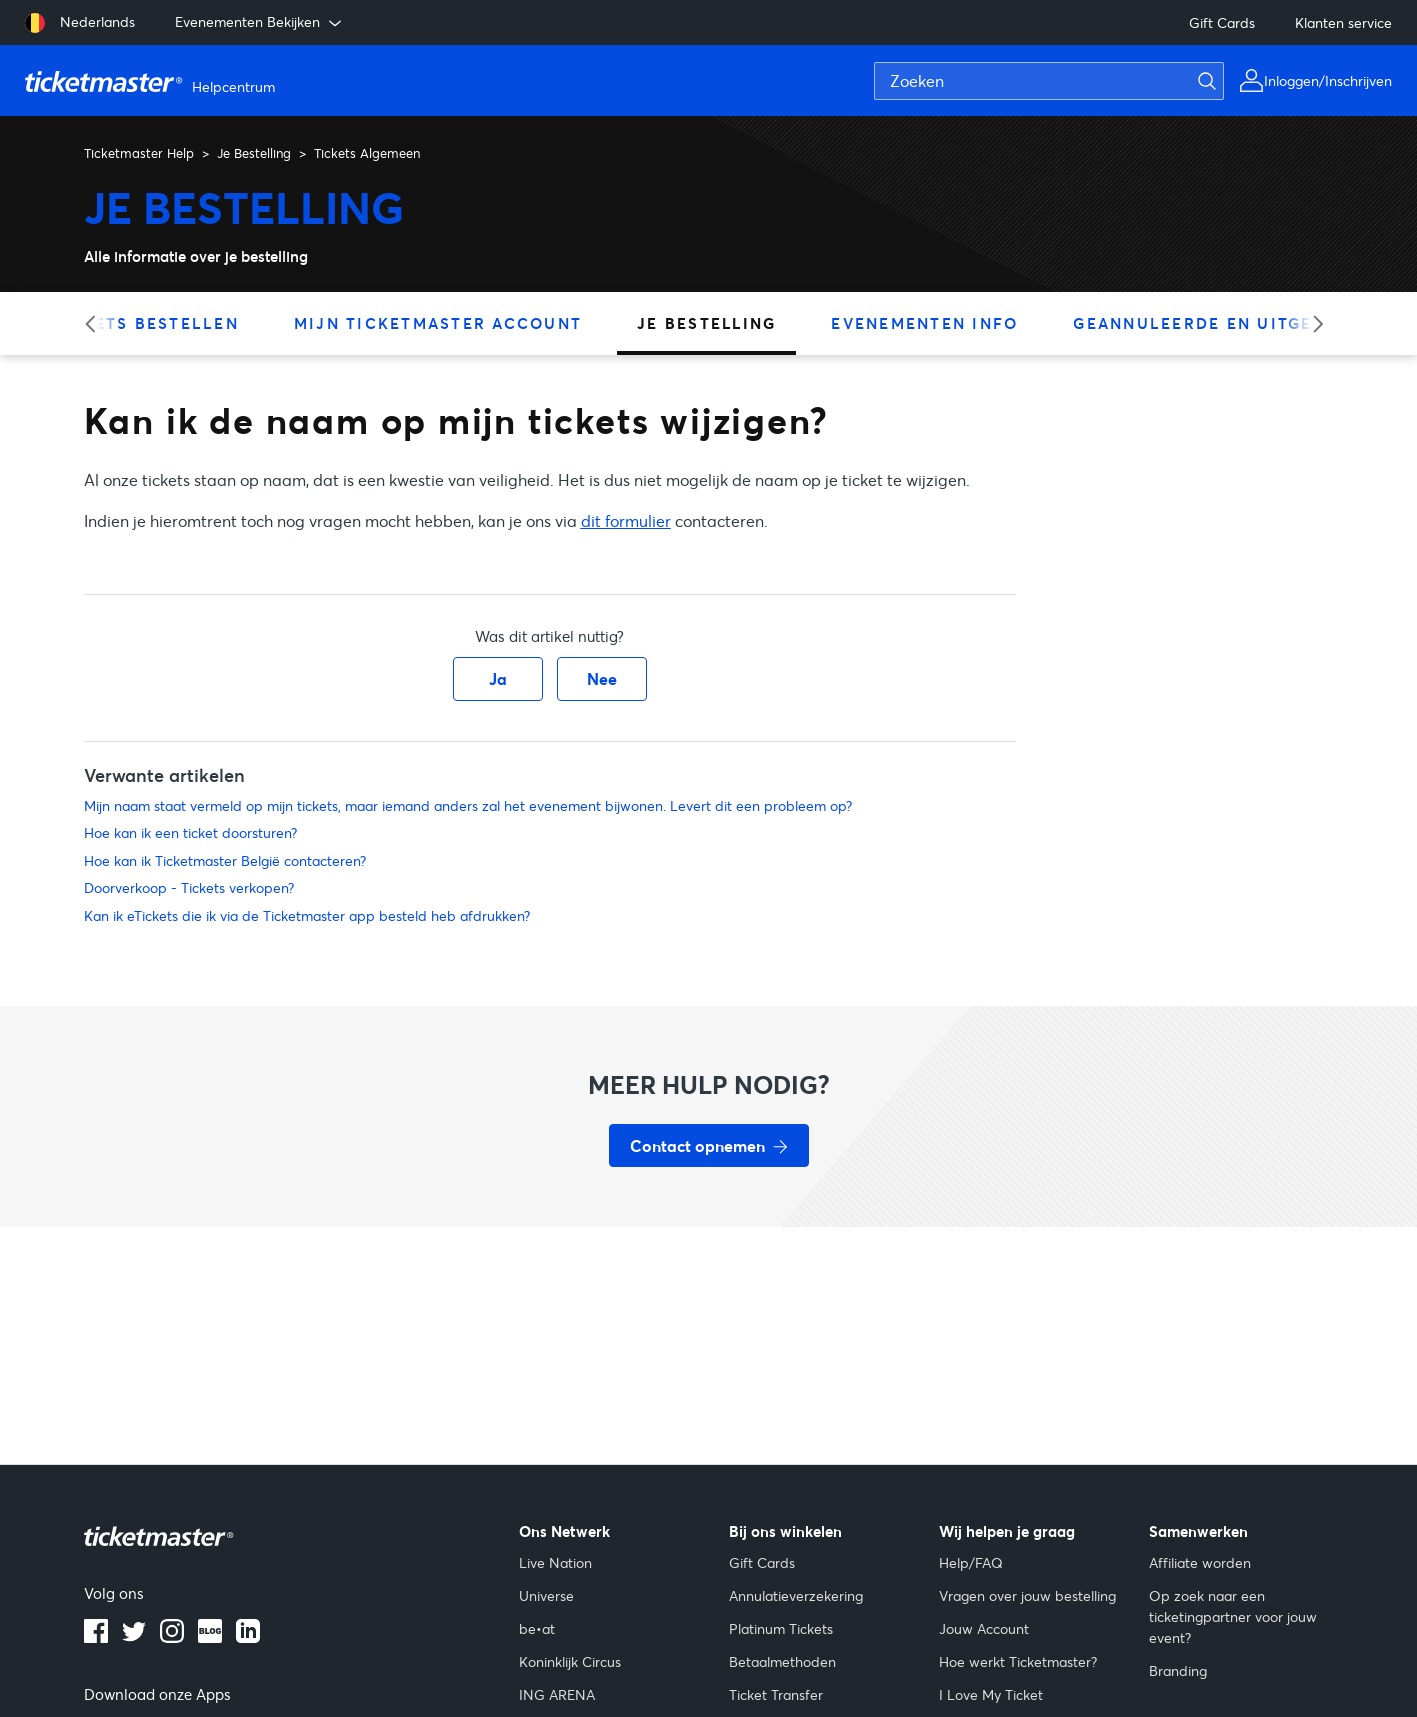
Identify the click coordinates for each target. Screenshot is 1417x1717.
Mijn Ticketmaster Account (438, 323)
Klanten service (1343, 22)
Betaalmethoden (782, 1661)
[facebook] (96, 1637)
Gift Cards (1222, 22)
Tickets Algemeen (367, 153)
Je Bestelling (254, 153)
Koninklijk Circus (570, 1661)
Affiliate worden (1200, 1562)
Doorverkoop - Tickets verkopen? (189, 887)
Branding (1178, 1670)
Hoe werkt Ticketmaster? (1018, 1661)
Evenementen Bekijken (260, 22)
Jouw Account (984, 1628)
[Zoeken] (1049, 81)
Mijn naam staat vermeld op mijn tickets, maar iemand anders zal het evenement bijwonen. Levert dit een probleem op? (468, 805)
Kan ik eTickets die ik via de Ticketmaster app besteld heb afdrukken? (307, 915)
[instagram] (172, 1637)
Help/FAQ (971, 1562)
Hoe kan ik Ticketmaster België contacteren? (225, 860)
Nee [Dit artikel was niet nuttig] (602, 678)
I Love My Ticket (991, 1694)
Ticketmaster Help (139, 153)
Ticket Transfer (776, 1694)
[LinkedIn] (248, 1637)
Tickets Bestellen (145, 323)
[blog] (210, 1637)
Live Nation (555, 1562)
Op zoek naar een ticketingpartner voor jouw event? (1233, 1616)
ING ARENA (557, 1694)
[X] (134, 1637)
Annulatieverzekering (796, 1595)
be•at (537, 1628)
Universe (546, 1595)
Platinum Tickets (781, 1628)
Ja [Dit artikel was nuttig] (498, 678)
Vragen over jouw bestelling (1027, 1595)
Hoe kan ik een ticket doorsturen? (190, 832)
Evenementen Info (924, 323)
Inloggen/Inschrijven (1328, 80)
